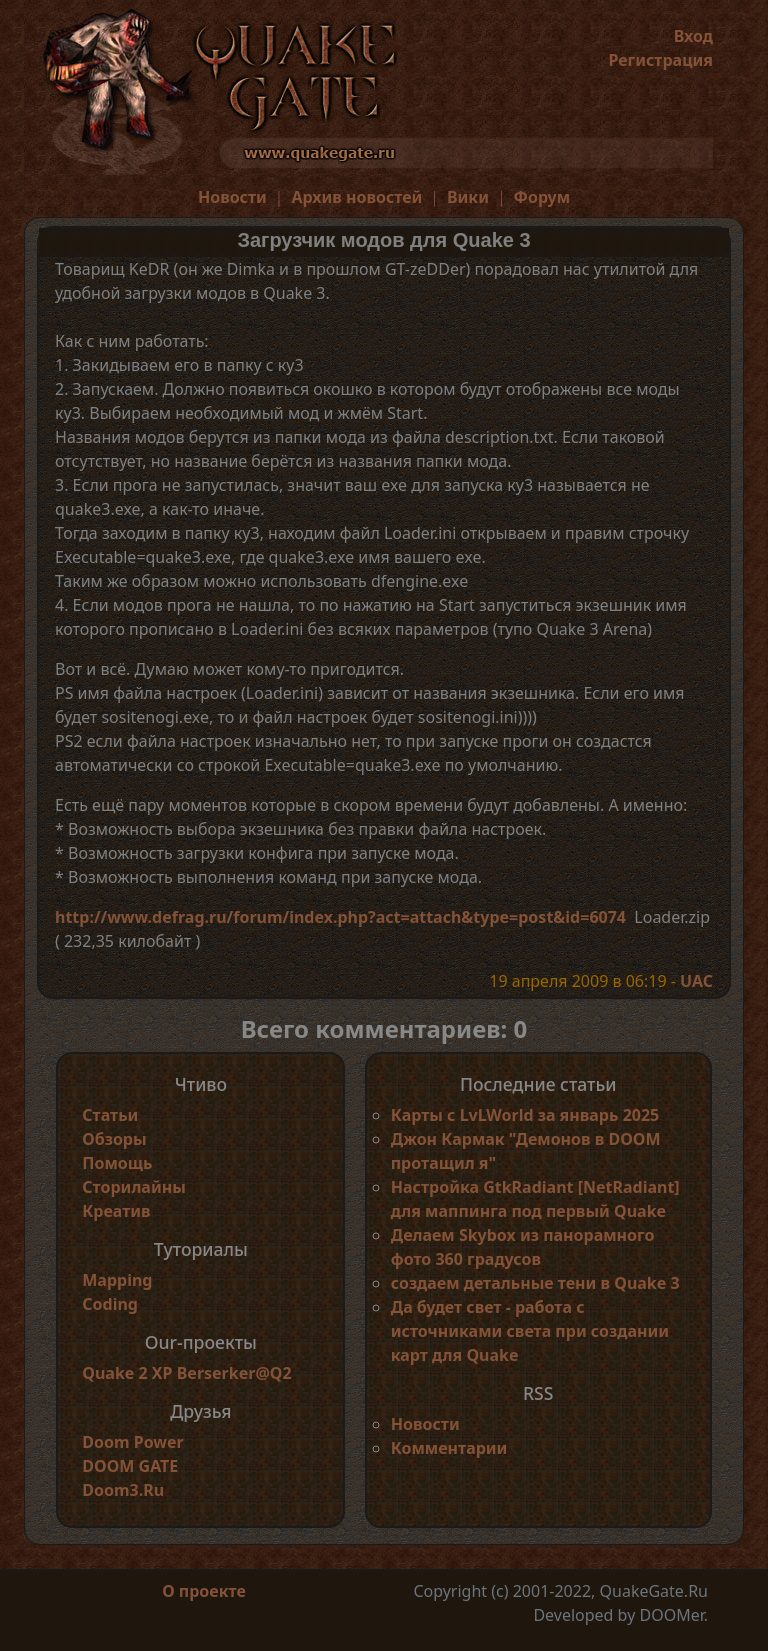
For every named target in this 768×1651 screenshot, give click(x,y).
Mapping (117, 1280)
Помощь (117, 1163)
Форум (542, 197)
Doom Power (133, 1442)
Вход (693, 36)
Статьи (110, 1115)
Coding (110, 1304)
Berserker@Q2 (234, 1373)
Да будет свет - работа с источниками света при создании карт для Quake (530, 1331)
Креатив (116, 1211)
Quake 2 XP (129, 1373)
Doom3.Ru (123, 1490)
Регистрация (660, 60)
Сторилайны (134, 1187)
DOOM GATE (130, 1466)
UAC (696, 981)
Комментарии (449, 1448)
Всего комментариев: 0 (384, 1028)
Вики (468, 197)
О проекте (204, 1591)
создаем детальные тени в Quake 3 (535, 1283)
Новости (232, 197)
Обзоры (114, 1139)
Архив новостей (356, 197)
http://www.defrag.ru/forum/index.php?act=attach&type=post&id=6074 (340, 917)
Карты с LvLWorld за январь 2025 (525, 1115)
